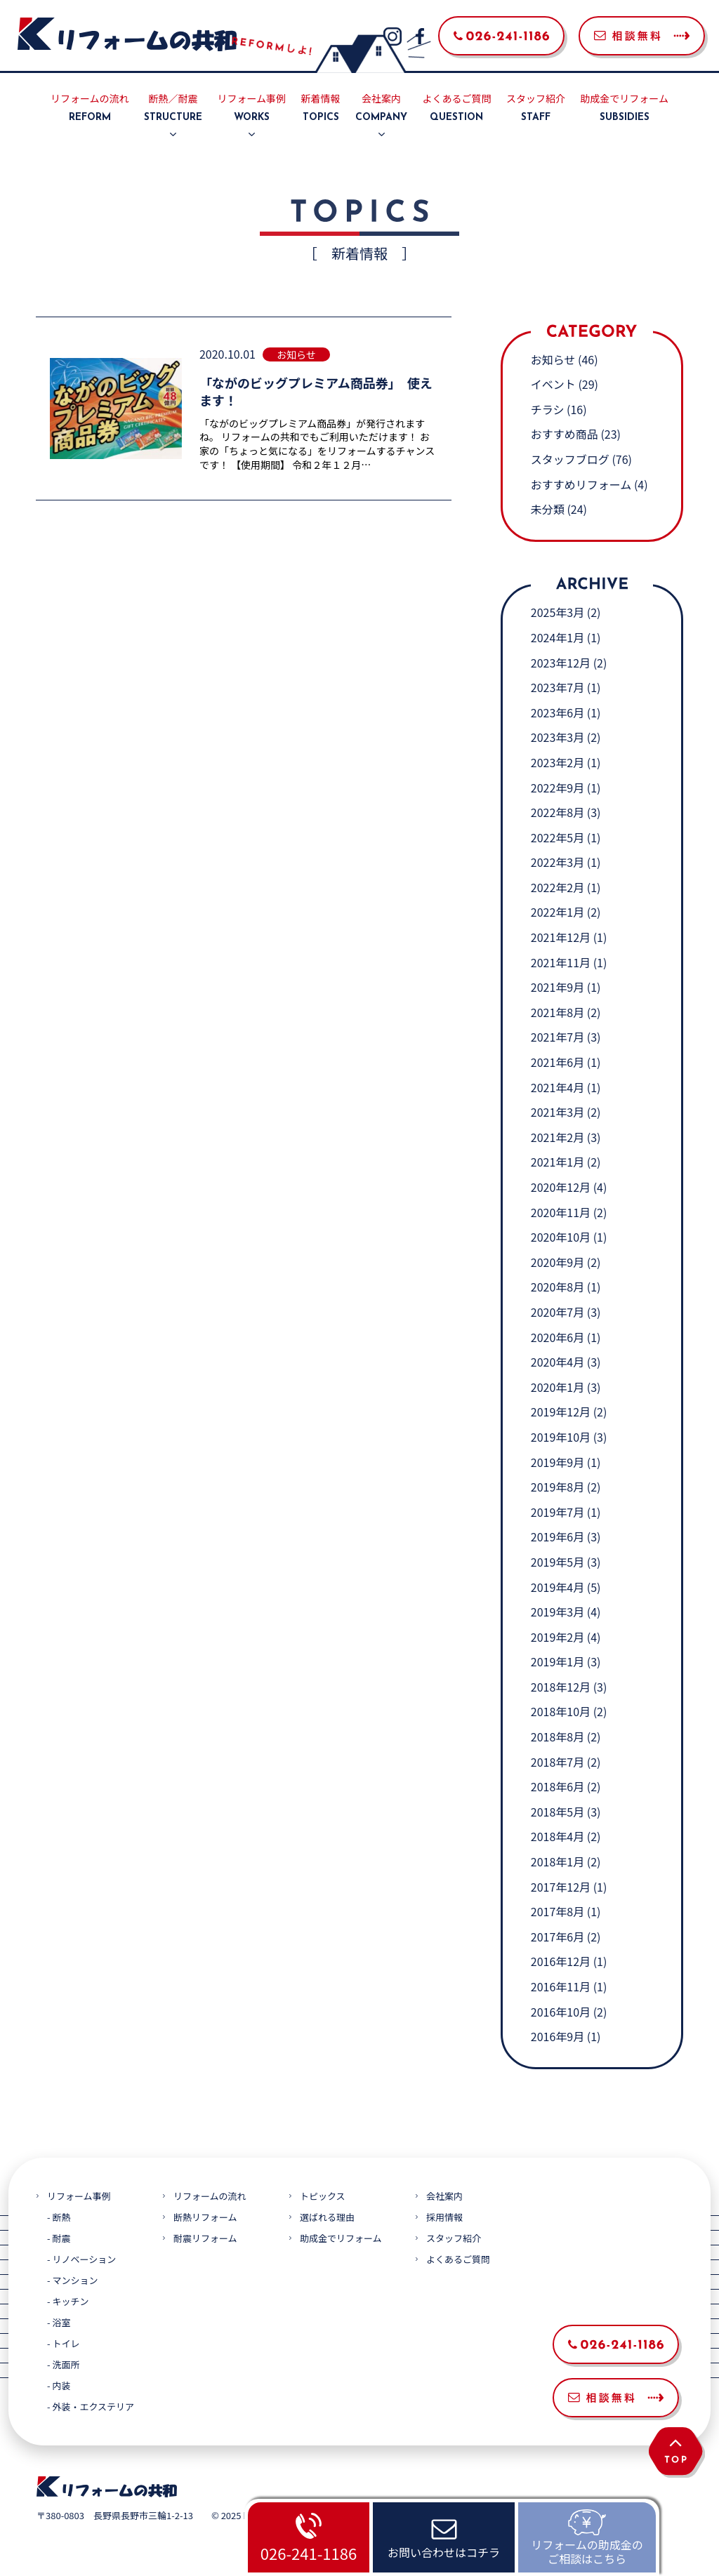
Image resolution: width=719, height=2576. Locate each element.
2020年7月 (557, 1311)
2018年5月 (557, 1811)
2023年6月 (557, 712)
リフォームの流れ (90, 109)
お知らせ (553, 359)
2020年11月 (561, 1212)
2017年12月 (561, 1886)
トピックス (322, 2196)
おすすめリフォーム (581, 484)
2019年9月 (557, 1462)
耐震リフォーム (205, 2238)
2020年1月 (557, 1387)
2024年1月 (557, 637)
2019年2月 (557, 1636)
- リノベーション (81, 2259)
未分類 (548, 508)
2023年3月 (557, 737)
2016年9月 (557, 2036)
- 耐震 (58, 2238)
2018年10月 (561, 1711)
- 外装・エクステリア (90, 2406)
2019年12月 (561, 1411)
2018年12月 (561, 1686)
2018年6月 (557, 1786)
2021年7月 (557, 1036)
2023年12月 (561, 662)
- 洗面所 (63, 2364)
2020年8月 (557, 1286)
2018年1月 (557, 1861)
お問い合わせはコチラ (444, 2552)
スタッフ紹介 (535, 109)
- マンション (72, 2280)
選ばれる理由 (327, 2217)
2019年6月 (557, 1536)
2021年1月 (557, 1161)
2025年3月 (557, 612)
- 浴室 (58, 2322)
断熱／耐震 (173, 109)
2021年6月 (557, 1062)
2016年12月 (561, 1961)
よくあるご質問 (456, 109)
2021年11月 (561, 962)
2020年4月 (557, 1361)
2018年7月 (557, 1761)
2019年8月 (557, 1486)
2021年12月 (561, 937)
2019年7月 (557, 1511)
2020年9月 (557, 1262)
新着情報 (321, 109)
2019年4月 (557, 1587)
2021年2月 (557, 1137)
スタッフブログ (570, 459)
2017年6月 (557, 1936)
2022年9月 (557, 787)
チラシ (548, 409)
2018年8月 (557, 1736)
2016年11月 (561, 1986)
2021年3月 (557, 1111)
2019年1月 (557, 1661)
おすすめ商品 (564, 433)
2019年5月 (557, 1561)
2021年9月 (557, 986)
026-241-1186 (308, 2553)
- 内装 (58, 2385)
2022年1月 (557, 911)
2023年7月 (557, 687)
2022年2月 (557, 887)
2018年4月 (557, 1836)
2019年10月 (561, 1436)
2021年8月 (557, 1012)
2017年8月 (557, 1911)
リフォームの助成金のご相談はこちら (587, 2551)
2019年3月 (557, 1611)
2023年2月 (557, 762)
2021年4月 (557, 1087)
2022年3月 (557, 862)
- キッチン (67, 2301)
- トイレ (63, 2343)
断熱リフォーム (205, 2217)
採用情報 (444, 2217)
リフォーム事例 (252, 109)
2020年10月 (561, 1236)
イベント (553, 384)
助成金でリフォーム (624, 109)
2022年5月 (557, 837)
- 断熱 (58, 2217)
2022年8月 (557, 812)
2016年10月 (561, 2011)
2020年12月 (561, 1187)
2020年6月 (557, 1337)
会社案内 (381, 109)
